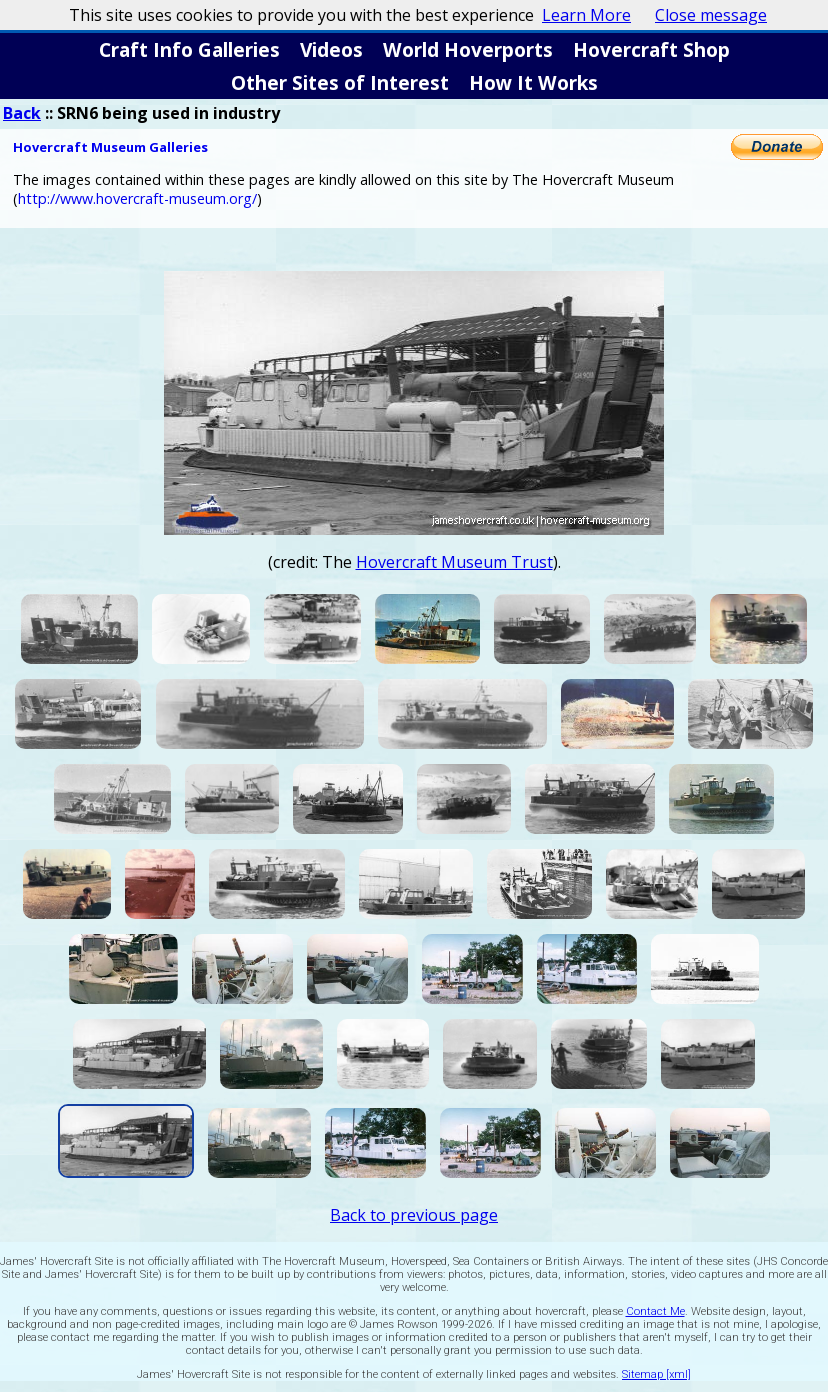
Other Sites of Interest (340, 82)
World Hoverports (468, 49)
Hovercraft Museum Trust (454, 562)
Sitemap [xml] (656, 1374)
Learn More (586, 15)
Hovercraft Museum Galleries (110, 147)
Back (22, 113)
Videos (331, 49)
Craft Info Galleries (189, 49)
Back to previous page (414, 1215)
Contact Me (655, 1311)
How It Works (533, 82)
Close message (711, 15)
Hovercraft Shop (651, 49)
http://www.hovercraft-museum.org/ (137, 198)
